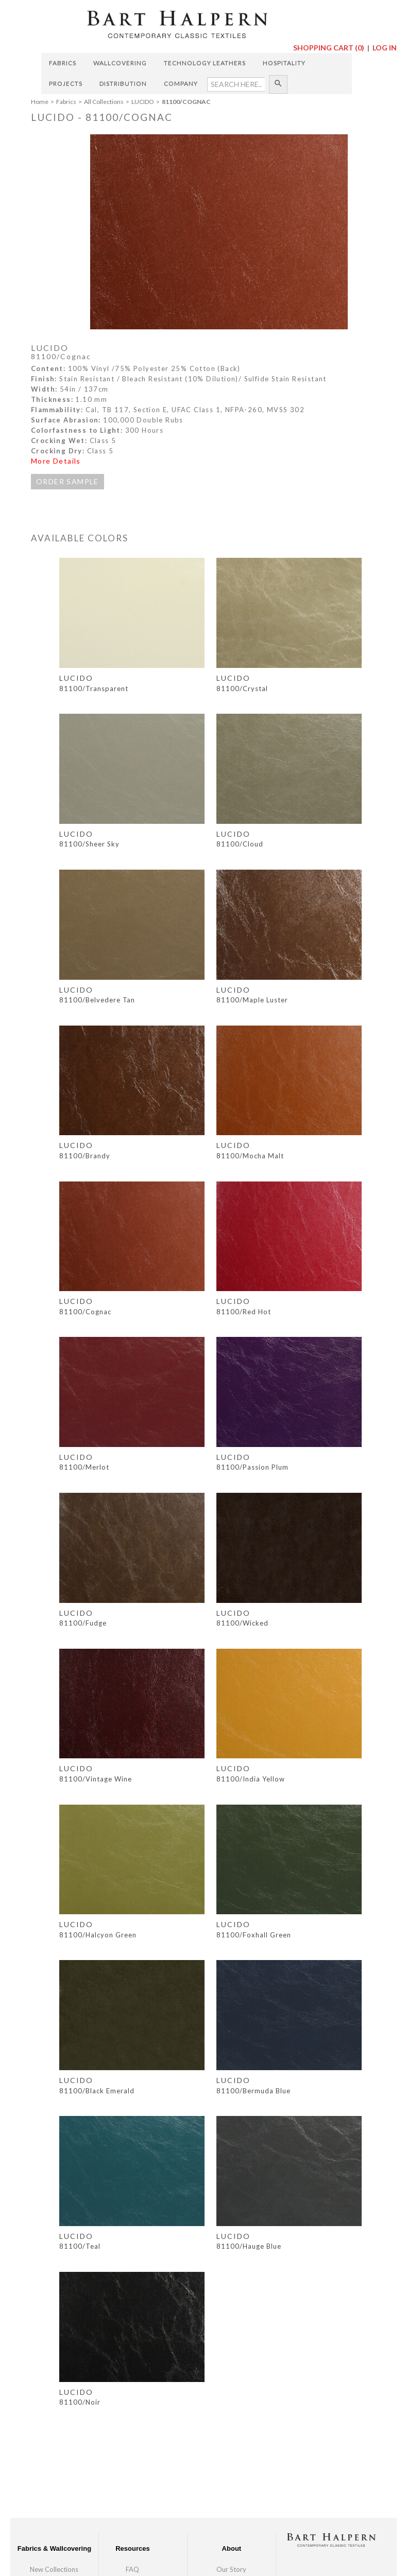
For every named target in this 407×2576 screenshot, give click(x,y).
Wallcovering (120, 63)
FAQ (132, 2569)
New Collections (54, 2569)
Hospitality (284, 63)
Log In (384, 47)
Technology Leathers (205, 63)
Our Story (231, 2569)
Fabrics (62, 63)
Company (181, 83)
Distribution (123, 83)
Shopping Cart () (329, 47)
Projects (65, 83)
